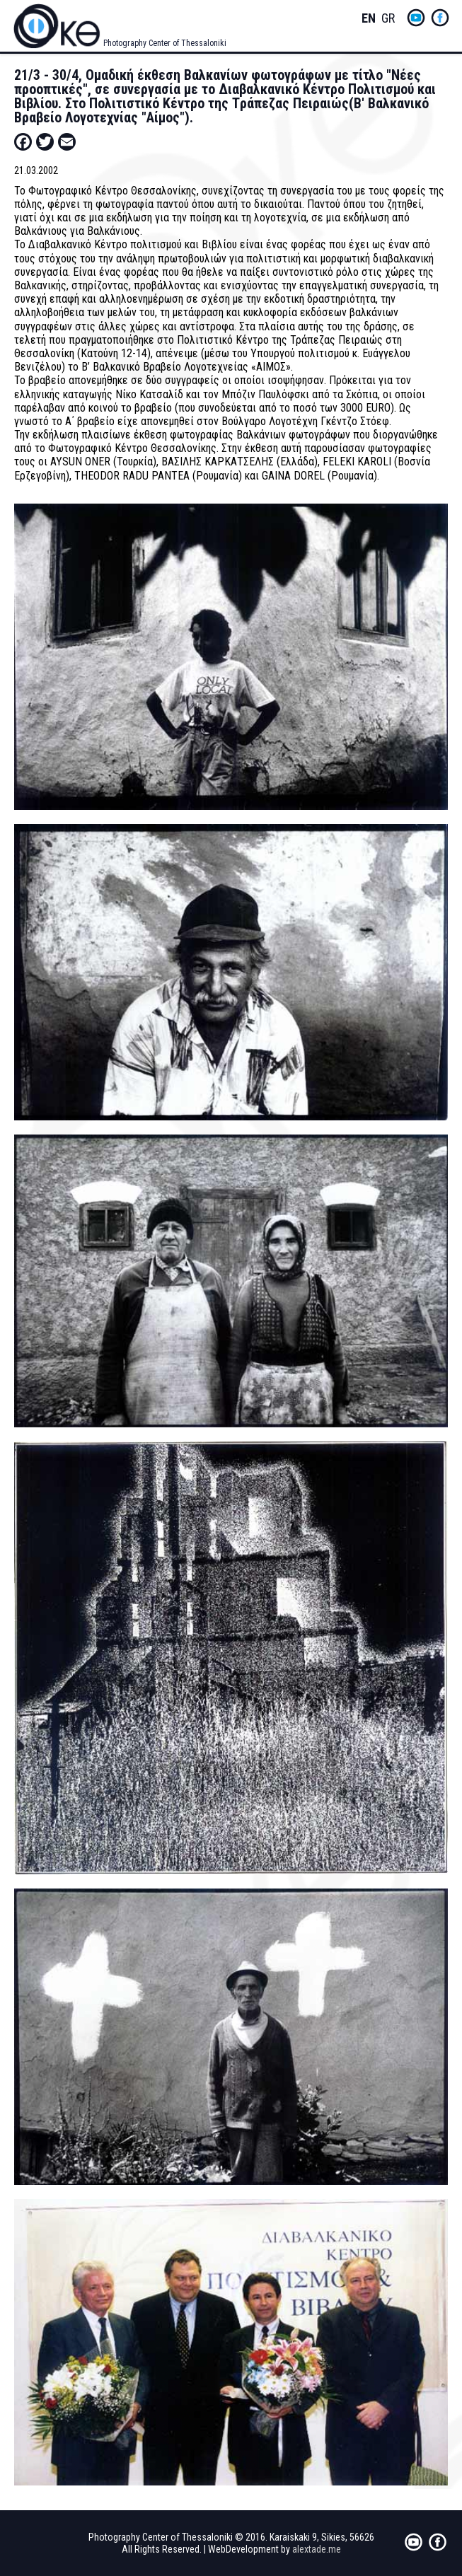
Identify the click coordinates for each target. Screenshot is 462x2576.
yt (416, 17)
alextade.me (316, 2549)
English (369, 18)
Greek (388, 18)
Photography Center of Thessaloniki (164, 43)
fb (440, 17)
